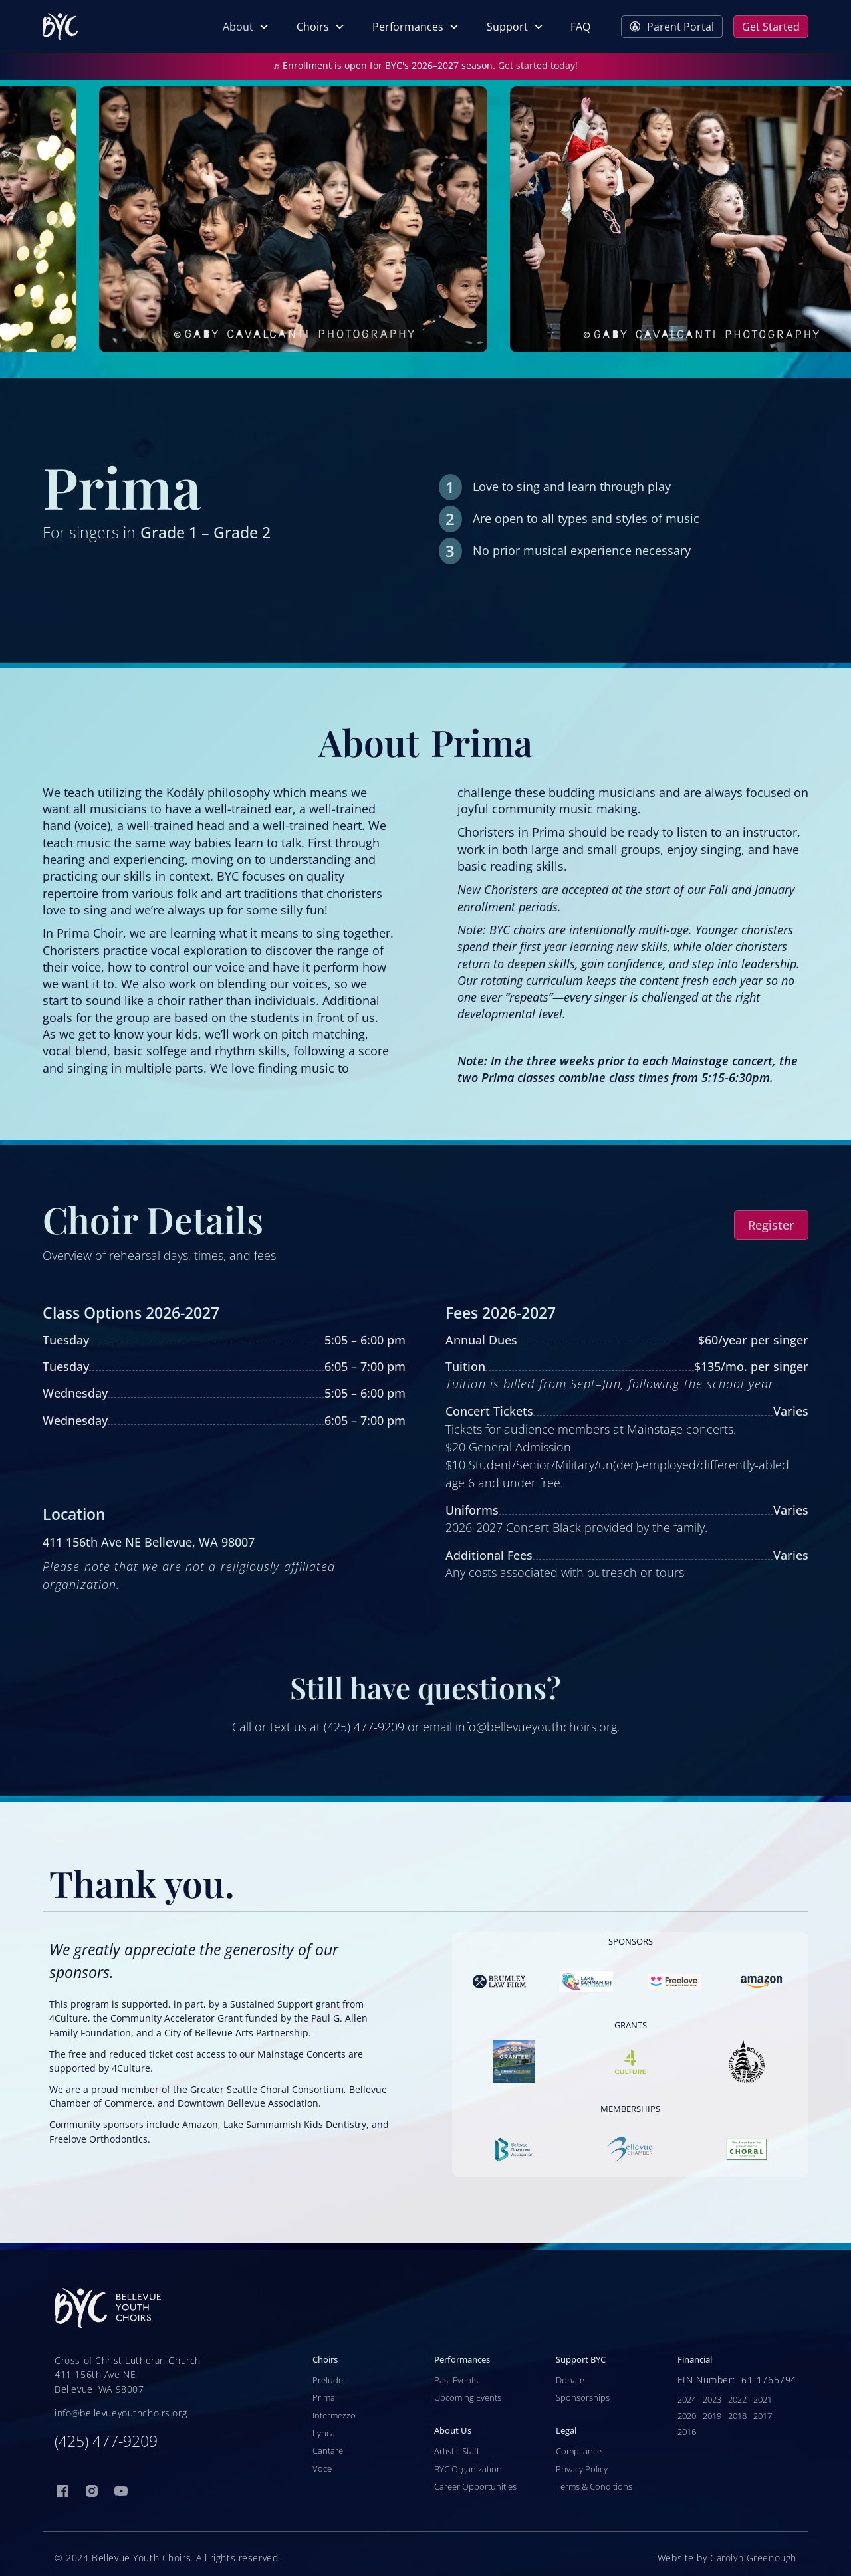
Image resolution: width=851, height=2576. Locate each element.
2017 (762, 2416)
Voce (322, 2468)
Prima (323, 2397)
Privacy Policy (582, 2469)
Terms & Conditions (594, 2486)
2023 (712, 2399)
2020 (686, 2416)
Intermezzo (334, 2415)
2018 (737, 2416)
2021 (762, 2399)
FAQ (580, 26)
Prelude (327, 2380)
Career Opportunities (475, 2486)
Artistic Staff (456, 2451)
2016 (686, 2432)
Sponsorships (583, 2397)
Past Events (456, 2380)
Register (771, 1225)
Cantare (327, 2450)
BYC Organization (468, 2469)
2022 (737, 2399)
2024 (686, 2399)
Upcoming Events (467, 2397)
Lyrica (323, 2433)
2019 (712, 2416)
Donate (570, 2380)
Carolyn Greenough (753, 2557)
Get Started (771, 26)
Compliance (579, 2451)
